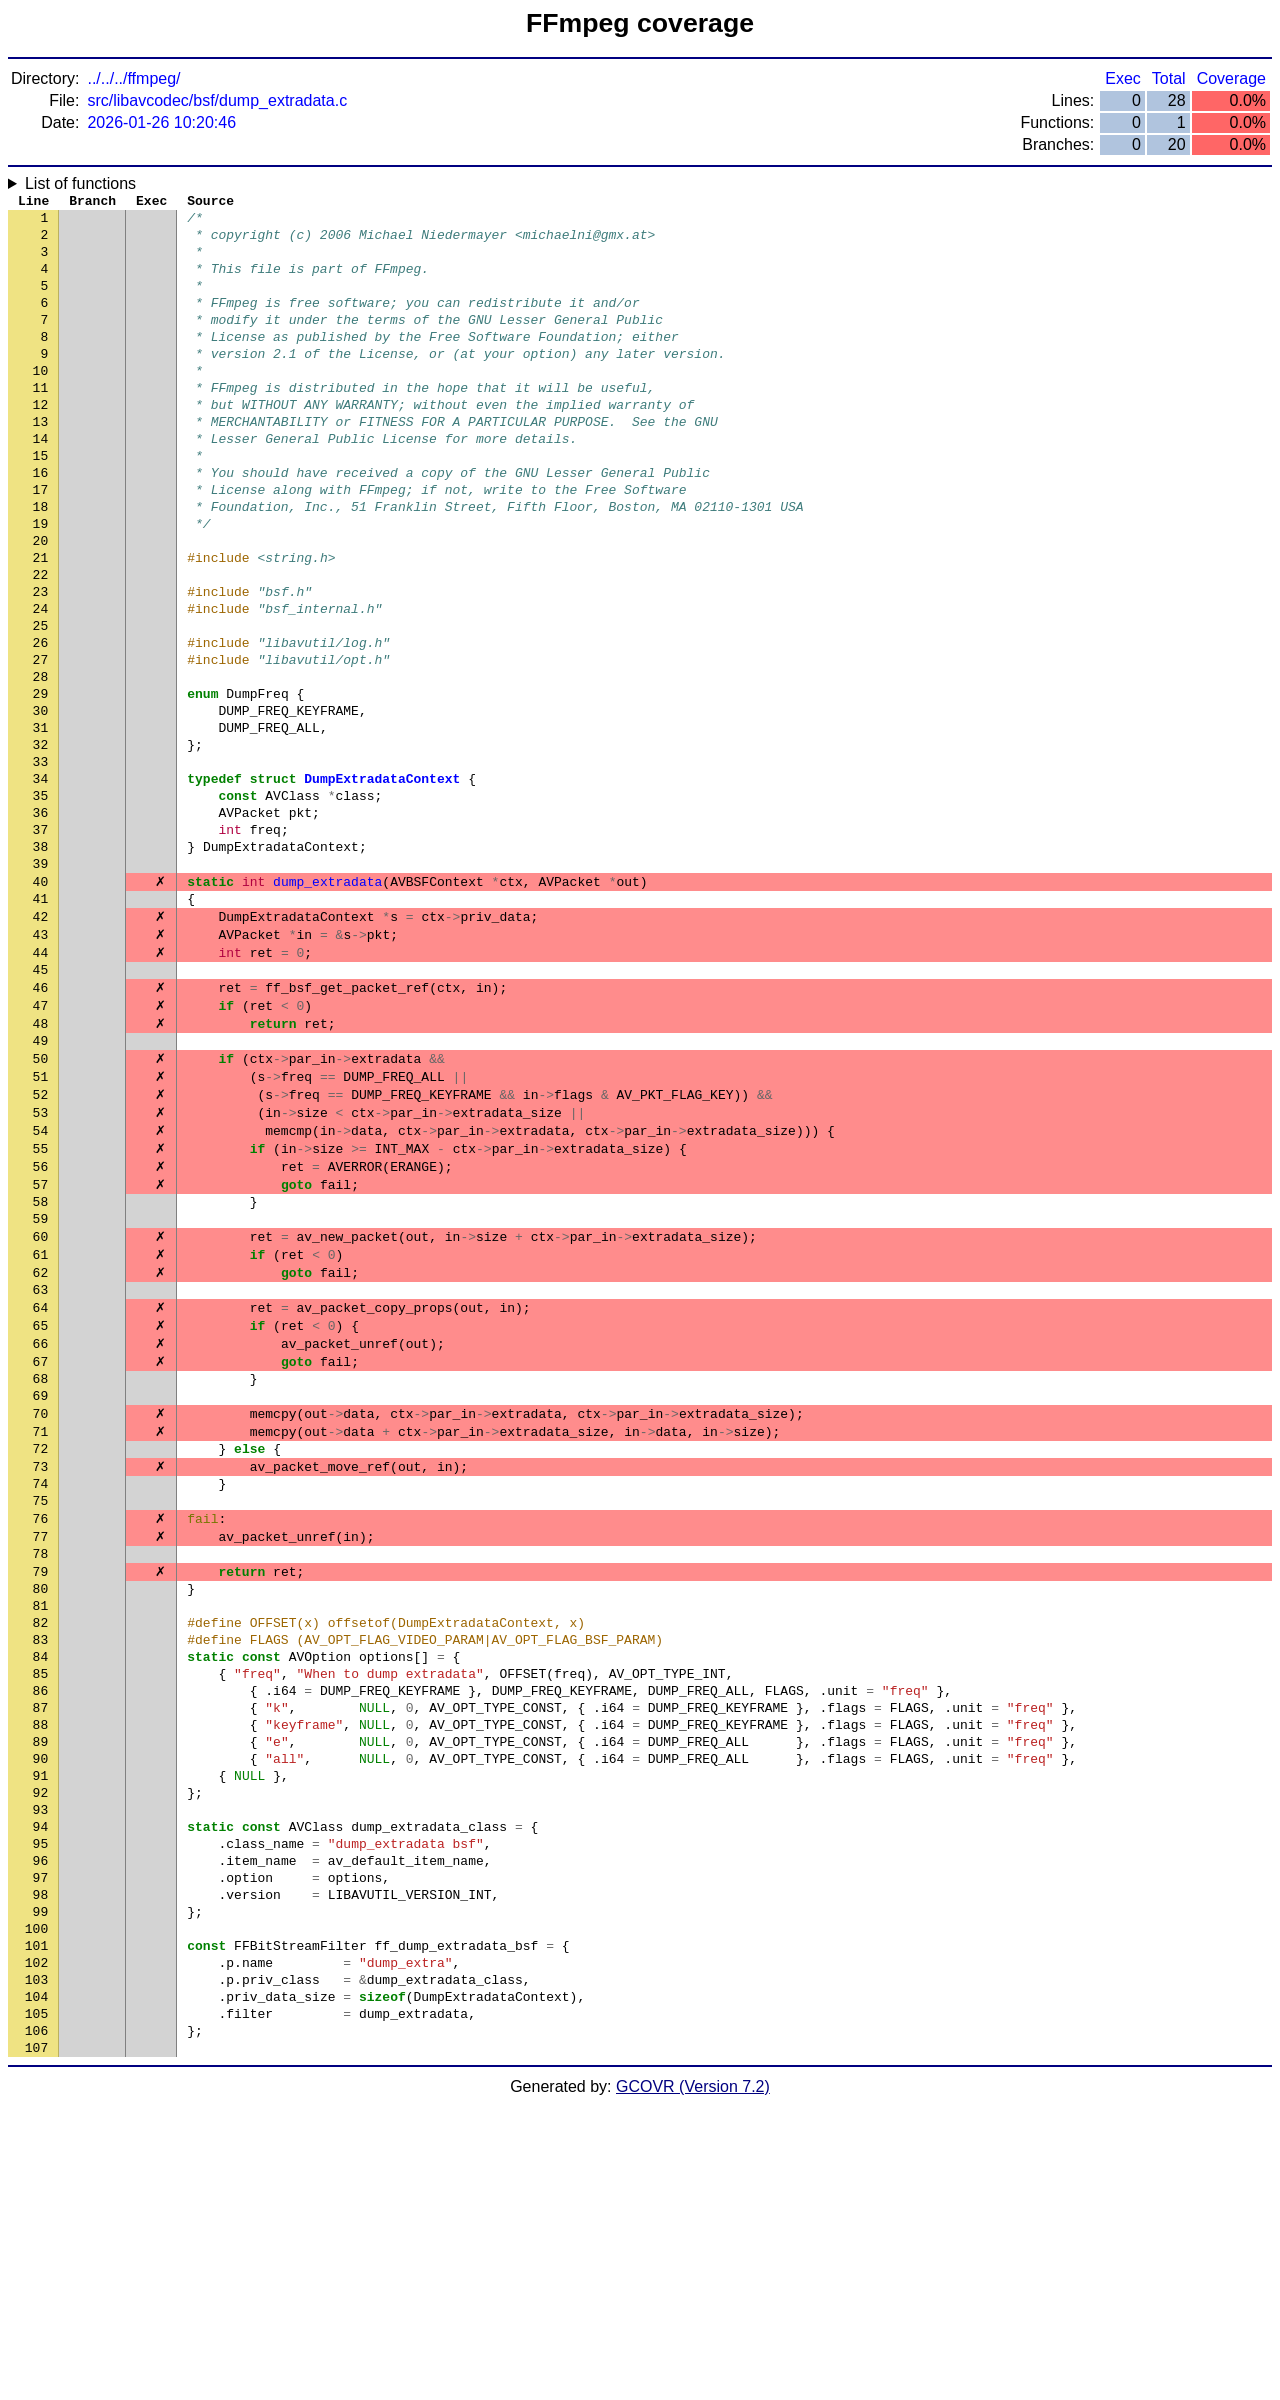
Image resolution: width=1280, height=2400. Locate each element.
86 (41, 1923)
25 (41, 703)
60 (41, 1403)
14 (41, 483)
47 (41, 1143)
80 (41, 1803)
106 (36, 2323)
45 (41, 1103)
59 (41, 1383)
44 (41, 1083)
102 (36, 2243)
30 (41, 803)
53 (41, 1263)
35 (41, 903)
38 (41, 963)
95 (41, 2103)
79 (41, 1783)
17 (41, 543)
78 (41, 1763)
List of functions (80, 183)
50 (41, 1203)
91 (41, 2023)
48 (41, 1163)
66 (41, 1523)
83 (41, 1863)
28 (41, 763)
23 (41, 663)
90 (41, 2003)
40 (41, 1003)
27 (41, 743)
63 (41, 1463)
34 (41, 883)
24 (41, 683)
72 (41, 1643)
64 (41, 1483)
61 (41, 1423)
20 (41, 603)
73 (41, 1663)
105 (36, 2303)
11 (41, 423)
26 (41, 723)
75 (41, 1703)
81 (41, 1823)
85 (41, 1903)
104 (36, 2283)
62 (41, 1443)
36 (41, 923)
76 (41, 1723)
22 (41, 643)
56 (41, 1323)
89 (41, 1983)
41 (41, 1023)
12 (41, 443)
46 (41, 1123)
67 (41, 1543)
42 (41, 1043)
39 (41, 983)
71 (41, 1623)
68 (41, 1563)
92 (41, 2043)
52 (41, 1243)
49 (41, 1183)
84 (41, 1883)
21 (41, 623)
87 (41, 1943)
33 (41, 863)
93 (41, 2063)
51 (41, 1223)
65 (41, 1503)
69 (41, 1583)
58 (41, 1363)
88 (41, 1963)
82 (41, 1843)
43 (41, 1063)
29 (41, 783)
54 (41, 1283)
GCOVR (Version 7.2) (693, 2382)
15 (41, 503)
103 (36, 2263)
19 (41, 583)
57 (41, 1343)
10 (41, 403)
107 (36, 2343)
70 (41, 1603)
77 (41, 1743)
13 (41, 463)
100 (36, 2203)
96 (41, 2123)
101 (36, 2223)
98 (41, 2163)
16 (41, 523)
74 (41, 1683)
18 (41, 563)
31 (41, 823)
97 (41, 2143)
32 (41, 843)
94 (41, 2083)
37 (41, 943)
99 (41, 2183)
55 (41, 1303)
